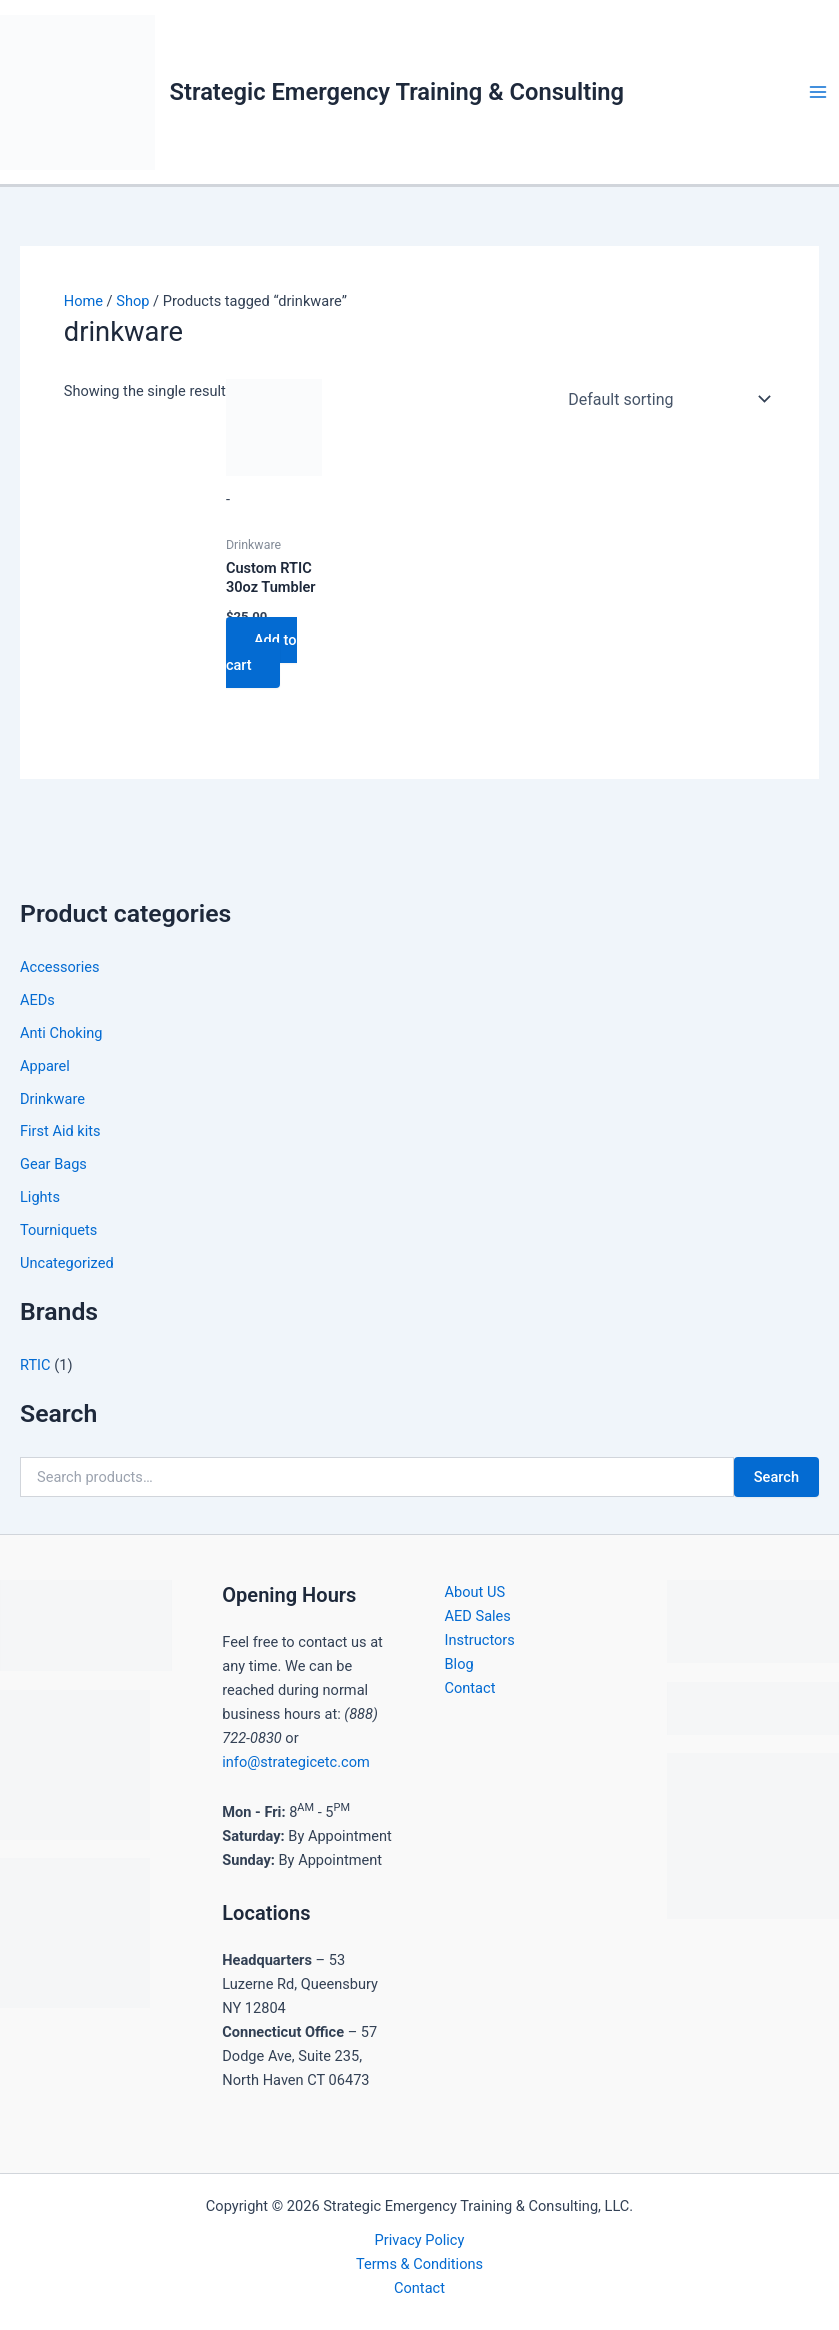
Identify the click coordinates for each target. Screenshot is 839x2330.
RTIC (35, 1365)
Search (776, 1477)
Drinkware (52, 1099)
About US (475, 1592)
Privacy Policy (420, 2240)
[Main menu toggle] (818, 92)
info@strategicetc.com (296, 1762)
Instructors (480, 1640)
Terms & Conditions (419, 2264)
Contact (470, 1688)
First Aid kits (60, 1131)
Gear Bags (53, 1164)
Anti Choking (61, 1033)
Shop (132, 301)
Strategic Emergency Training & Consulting (397, 92)
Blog (459, 1664)
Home (83, 301)
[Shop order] (665, 399)
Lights (40, 1197)
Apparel (45, 1066)
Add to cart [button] (261, 652)
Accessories (60, 967)
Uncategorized (67, 1263)
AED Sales (478, 1616)
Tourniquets (58, 1230)
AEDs (37, 1000)
